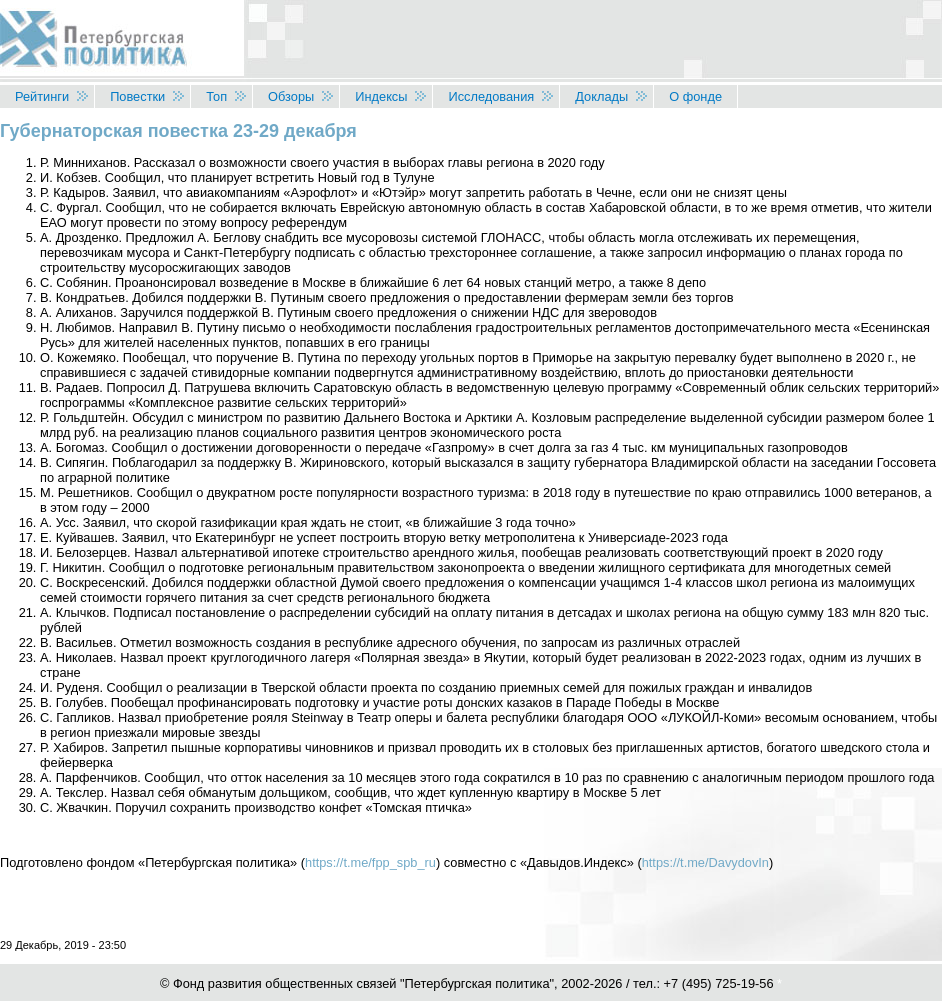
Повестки (137, 96)
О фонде (695, 96)
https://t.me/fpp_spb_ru (370, 862)
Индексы (381, 96)
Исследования (491, 96)
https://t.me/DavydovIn (705, 862)
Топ (216, 96)
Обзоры (291, 96)
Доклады (601, 96)
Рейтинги (42, 96)
